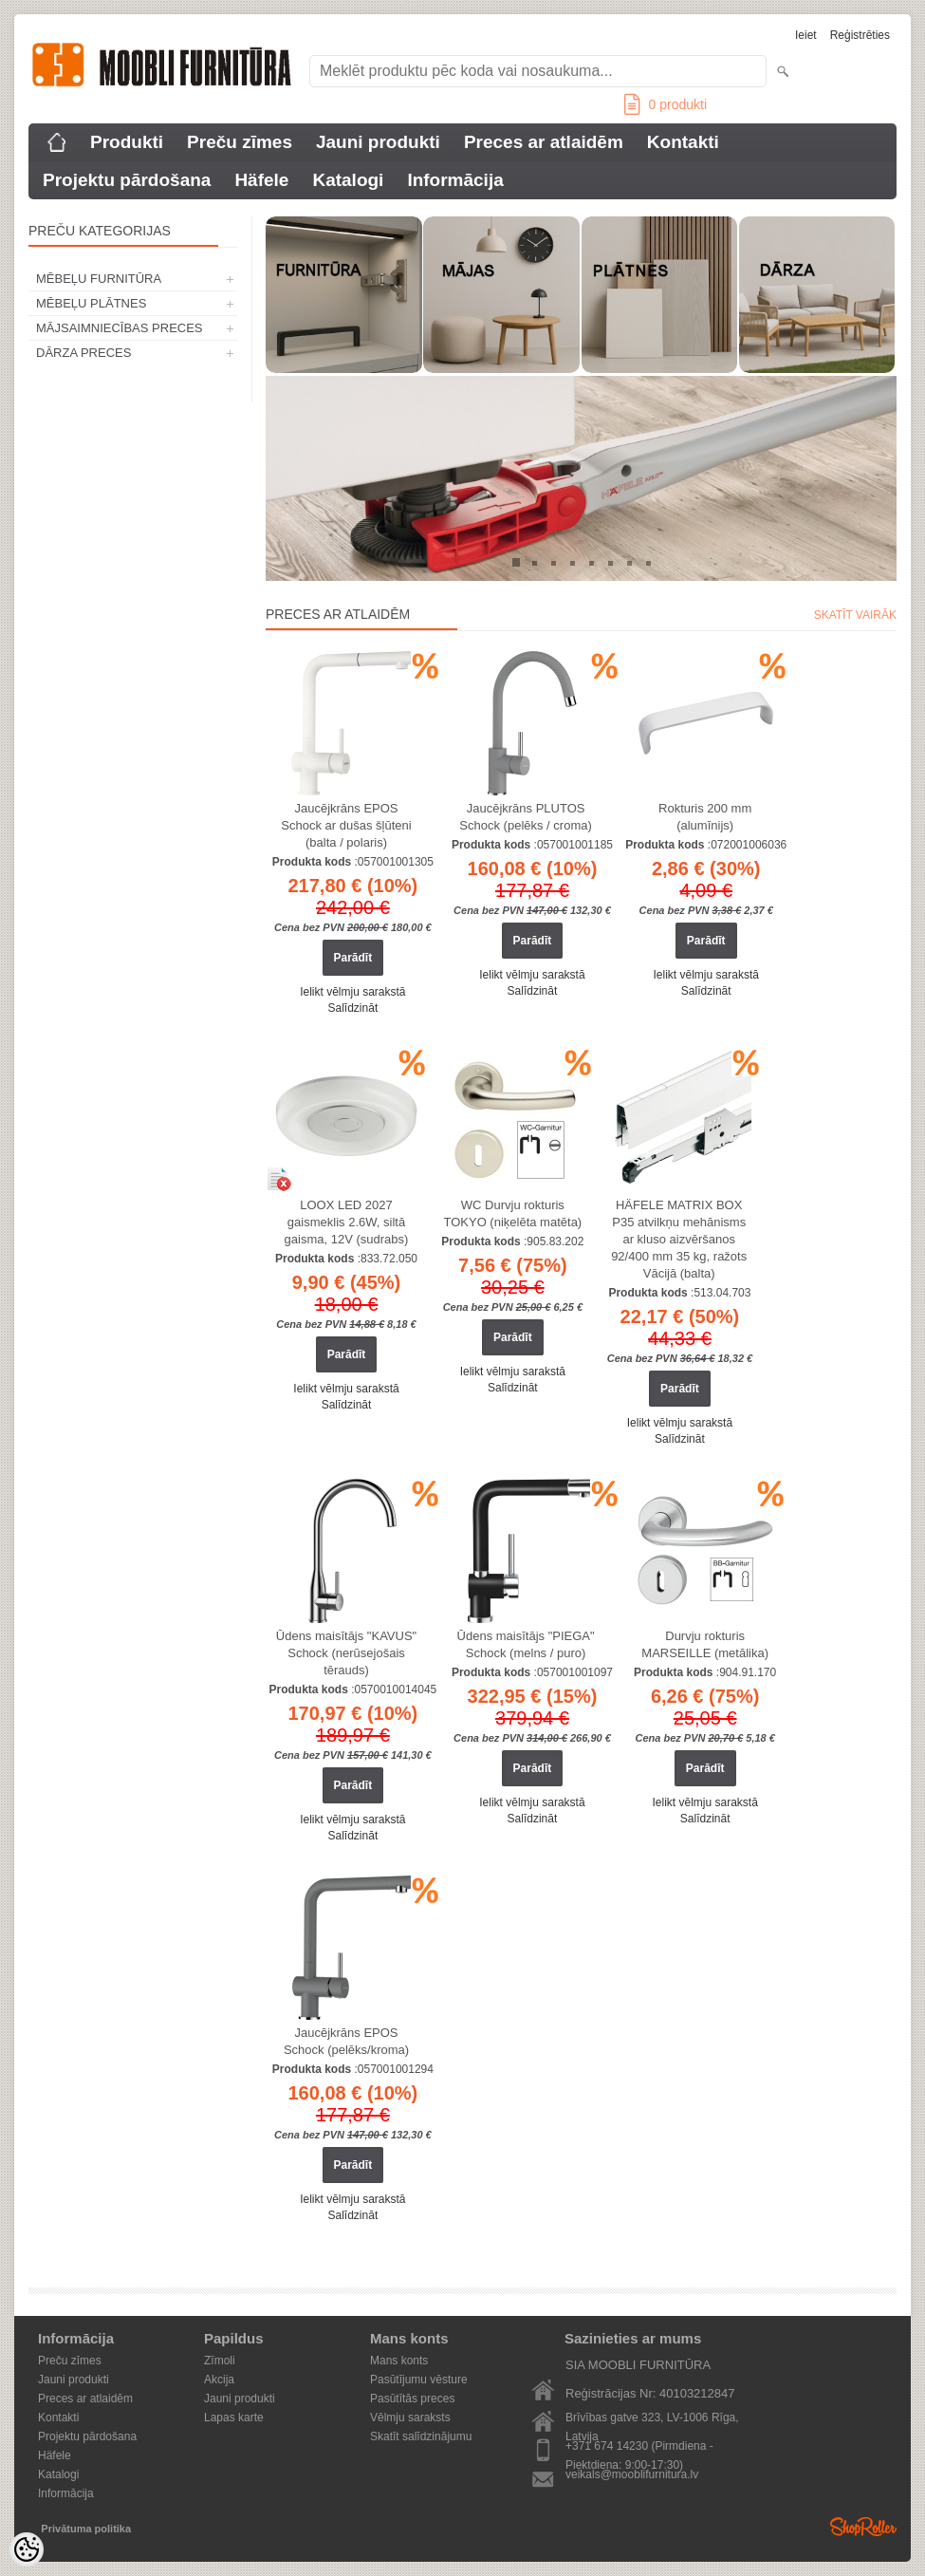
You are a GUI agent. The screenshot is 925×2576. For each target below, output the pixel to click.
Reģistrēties (860, 35)
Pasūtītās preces (412, 2398)
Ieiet (806, 35)
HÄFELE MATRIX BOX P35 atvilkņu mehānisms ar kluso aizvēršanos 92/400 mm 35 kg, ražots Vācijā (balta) (679, 1239)
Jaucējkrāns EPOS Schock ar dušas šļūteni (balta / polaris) (346, 825)
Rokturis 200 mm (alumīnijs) (704, 816)
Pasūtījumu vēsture (419, 2379)
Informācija (455, 180)
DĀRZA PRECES (83, 352)
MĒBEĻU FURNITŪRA (98, 278)
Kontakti (683, 142)
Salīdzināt (353, 1008)
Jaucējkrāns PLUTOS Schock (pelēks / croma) (525, 816)
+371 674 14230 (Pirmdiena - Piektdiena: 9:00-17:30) (639, 2447)
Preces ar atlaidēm (543, 142)
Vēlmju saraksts (410, 2417)
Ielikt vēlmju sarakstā (352, 992)
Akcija (219, 2379)
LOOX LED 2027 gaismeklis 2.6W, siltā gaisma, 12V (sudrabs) (347, 1222)
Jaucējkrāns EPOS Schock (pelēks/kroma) (346, 2041)
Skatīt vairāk (855, 615)
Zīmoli (219, 2360)
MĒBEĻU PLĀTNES (91, 303)
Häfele (261, 180)
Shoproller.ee (863, 2526)
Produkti (126, 142)
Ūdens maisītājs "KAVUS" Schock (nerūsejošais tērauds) (346, 1653)
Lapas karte (234, 2417)
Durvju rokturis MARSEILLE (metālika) (704, 1644)
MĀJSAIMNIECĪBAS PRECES (119, 328)
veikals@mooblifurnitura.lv (631, 2474)
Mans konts (399, 2360)
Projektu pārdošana (127, 180)
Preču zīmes (239, 142)
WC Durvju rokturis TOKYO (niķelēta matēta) (512, 1213)
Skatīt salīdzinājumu (421, 2436)
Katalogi (347, 180)
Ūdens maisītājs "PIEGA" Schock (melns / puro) (526, 1644)
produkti (665, 104)
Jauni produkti (378, 142)
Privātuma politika (86, 2528)
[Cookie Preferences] (26, 2549)
